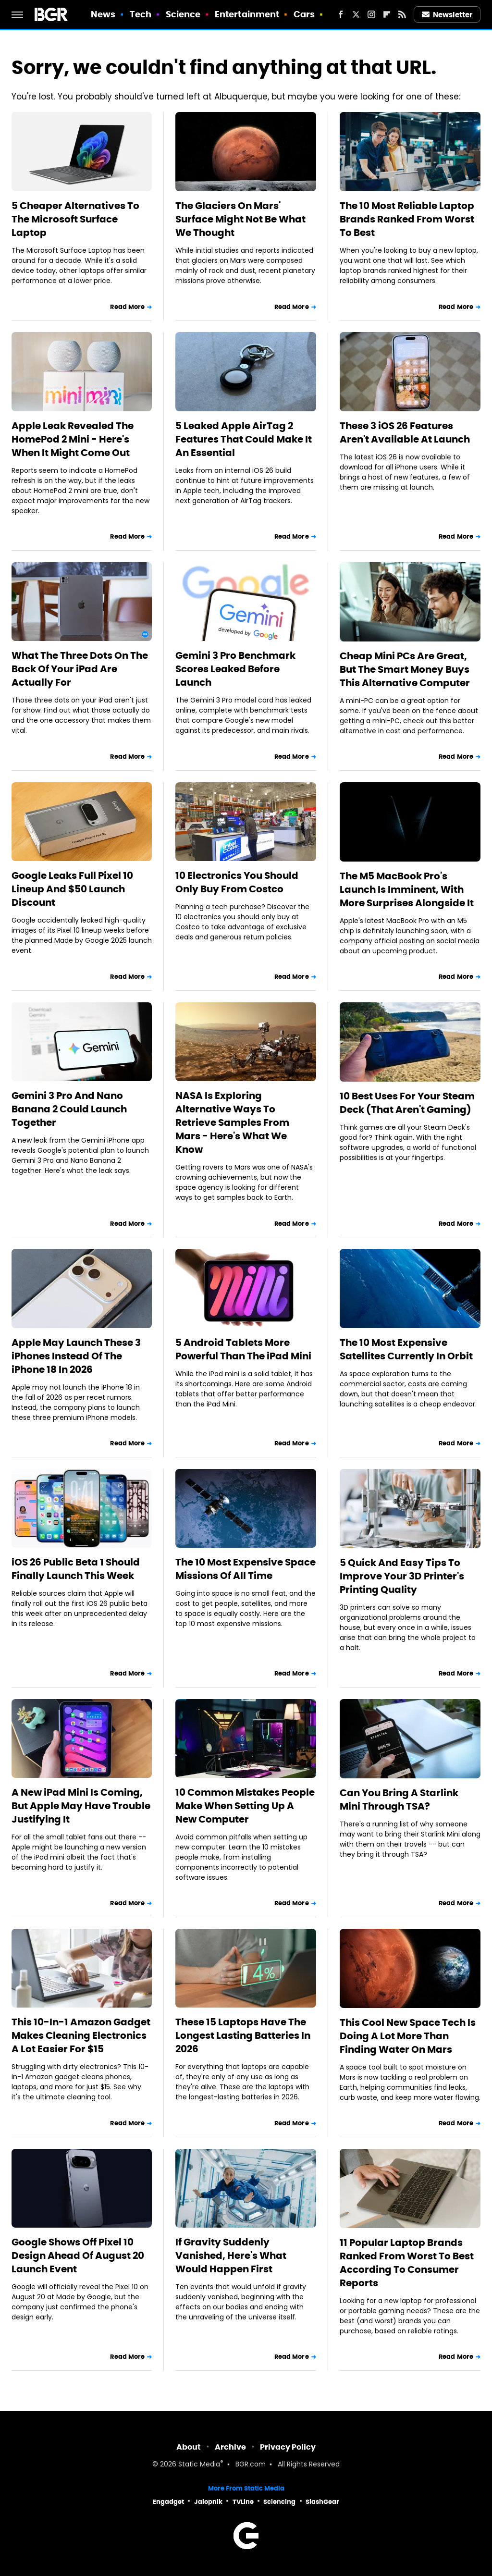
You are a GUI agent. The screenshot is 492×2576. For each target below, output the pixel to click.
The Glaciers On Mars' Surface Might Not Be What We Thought (240, 219)
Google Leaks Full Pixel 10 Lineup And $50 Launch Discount (72, 889)
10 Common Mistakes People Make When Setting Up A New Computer (245, 1805)
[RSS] (402, 14)
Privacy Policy (288, 2447)
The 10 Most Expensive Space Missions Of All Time (245, 1569)
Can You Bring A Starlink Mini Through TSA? (399, 1799)
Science (183, 14)
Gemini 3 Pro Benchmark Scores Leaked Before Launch (235, 669)
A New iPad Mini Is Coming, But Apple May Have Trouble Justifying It (81, 1805)
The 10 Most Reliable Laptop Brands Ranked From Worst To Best (407, 219)
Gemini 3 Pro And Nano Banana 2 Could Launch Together (69, 1109)
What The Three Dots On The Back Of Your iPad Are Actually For (80, 669)
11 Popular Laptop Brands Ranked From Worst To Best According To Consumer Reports (407, 2262)
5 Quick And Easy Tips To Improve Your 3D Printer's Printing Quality (402, 1576)
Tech (140, 14)
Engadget (168, 2502)
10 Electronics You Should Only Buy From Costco (236, 882)
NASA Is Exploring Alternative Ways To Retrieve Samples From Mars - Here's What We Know (232, 1122)
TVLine (243, 2502)
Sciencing (279, 2502)
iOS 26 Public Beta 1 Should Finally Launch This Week (76, 1569)
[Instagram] (371, 14)
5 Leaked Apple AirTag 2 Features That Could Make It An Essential (243, 439)
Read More (127, 307)
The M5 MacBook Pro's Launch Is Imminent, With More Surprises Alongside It (407, 889)
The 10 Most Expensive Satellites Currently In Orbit (406, 1349)
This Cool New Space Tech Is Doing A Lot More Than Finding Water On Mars (408, 2036)
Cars (304, 14)
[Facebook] (340, 14)
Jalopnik (208, 2502)
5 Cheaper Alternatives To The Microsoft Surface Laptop (75, 219)
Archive (230, 2447)
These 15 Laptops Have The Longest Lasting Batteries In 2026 (242, 2035)
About (188, 2447)
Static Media (199, 2464)
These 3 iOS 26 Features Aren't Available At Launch (405, 432)
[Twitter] (356, 14)
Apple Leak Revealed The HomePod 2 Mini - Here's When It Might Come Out (73, 439)
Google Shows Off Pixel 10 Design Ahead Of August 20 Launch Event (78, 2255)
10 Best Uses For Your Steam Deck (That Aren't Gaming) (407, 1103)
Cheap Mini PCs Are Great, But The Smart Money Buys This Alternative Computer (405, 669)
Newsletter (447, 14)
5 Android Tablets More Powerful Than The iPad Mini (243, 1349)
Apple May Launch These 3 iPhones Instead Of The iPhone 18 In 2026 (76, 1356)
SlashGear (322, 2502)
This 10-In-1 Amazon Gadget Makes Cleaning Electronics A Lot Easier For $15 (81, 2035)
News (103, 14)
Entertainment (247, 14)
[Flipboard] (387, 14)
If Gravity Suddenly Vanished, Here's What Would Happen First (230, 2255)
